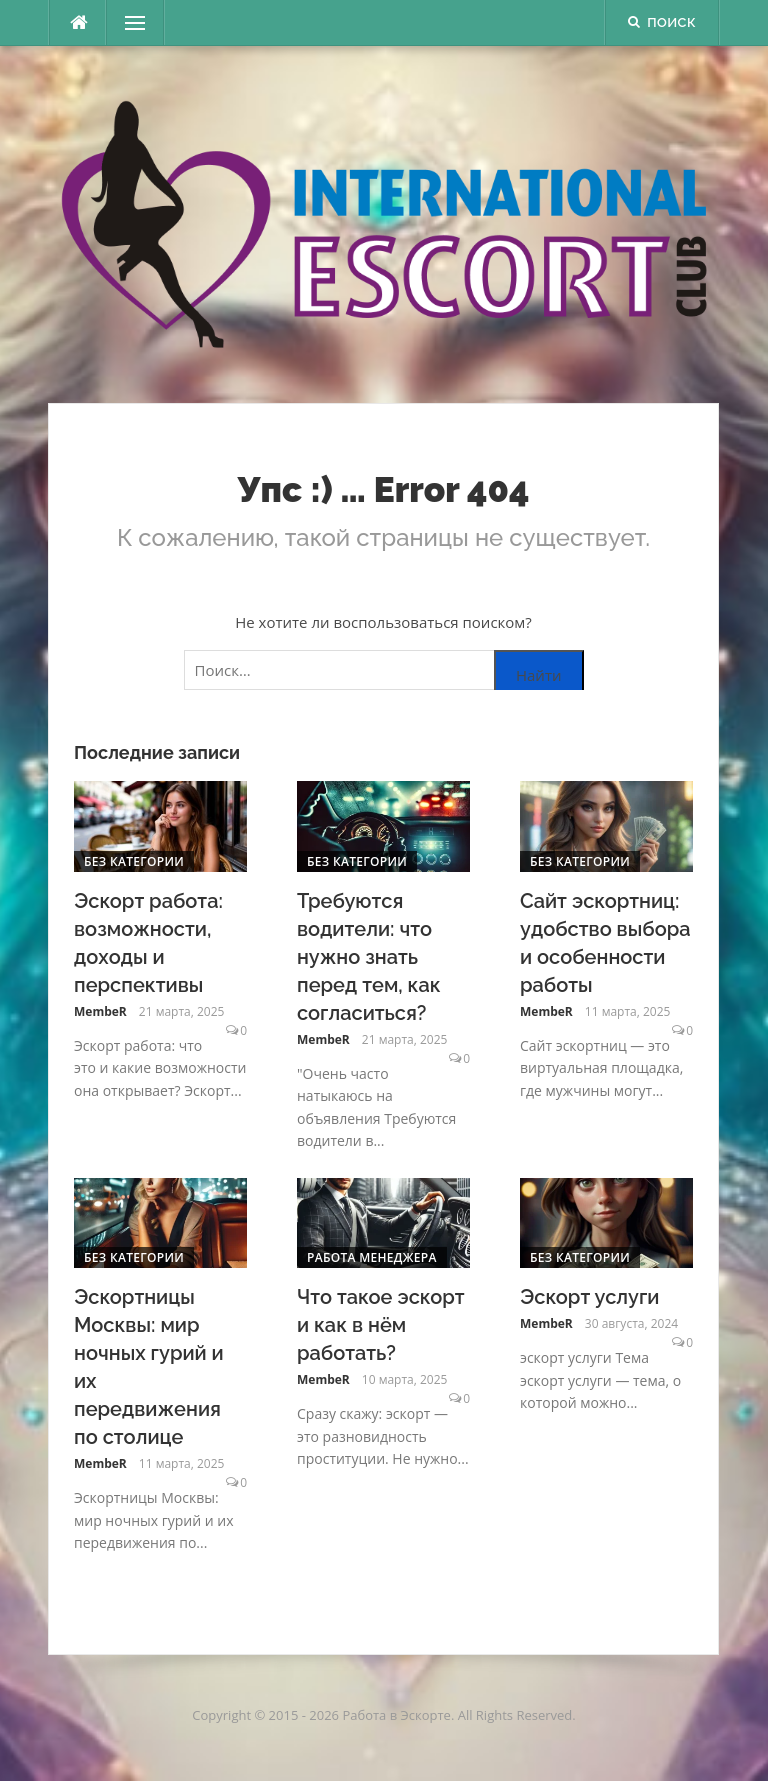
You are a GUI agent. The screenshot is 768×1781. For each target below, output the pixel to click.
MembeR (100, 1011)
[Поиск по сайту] (384, 670)
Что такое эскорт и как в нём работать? (381, 1325)
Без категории (134, 861)
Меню (129, 23)
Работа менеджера (372, 1257)
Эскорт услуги (589, 1297)
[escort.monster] (78, 23)
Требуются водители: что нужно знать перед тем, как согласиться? (369, 957)
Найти (539, 675)
